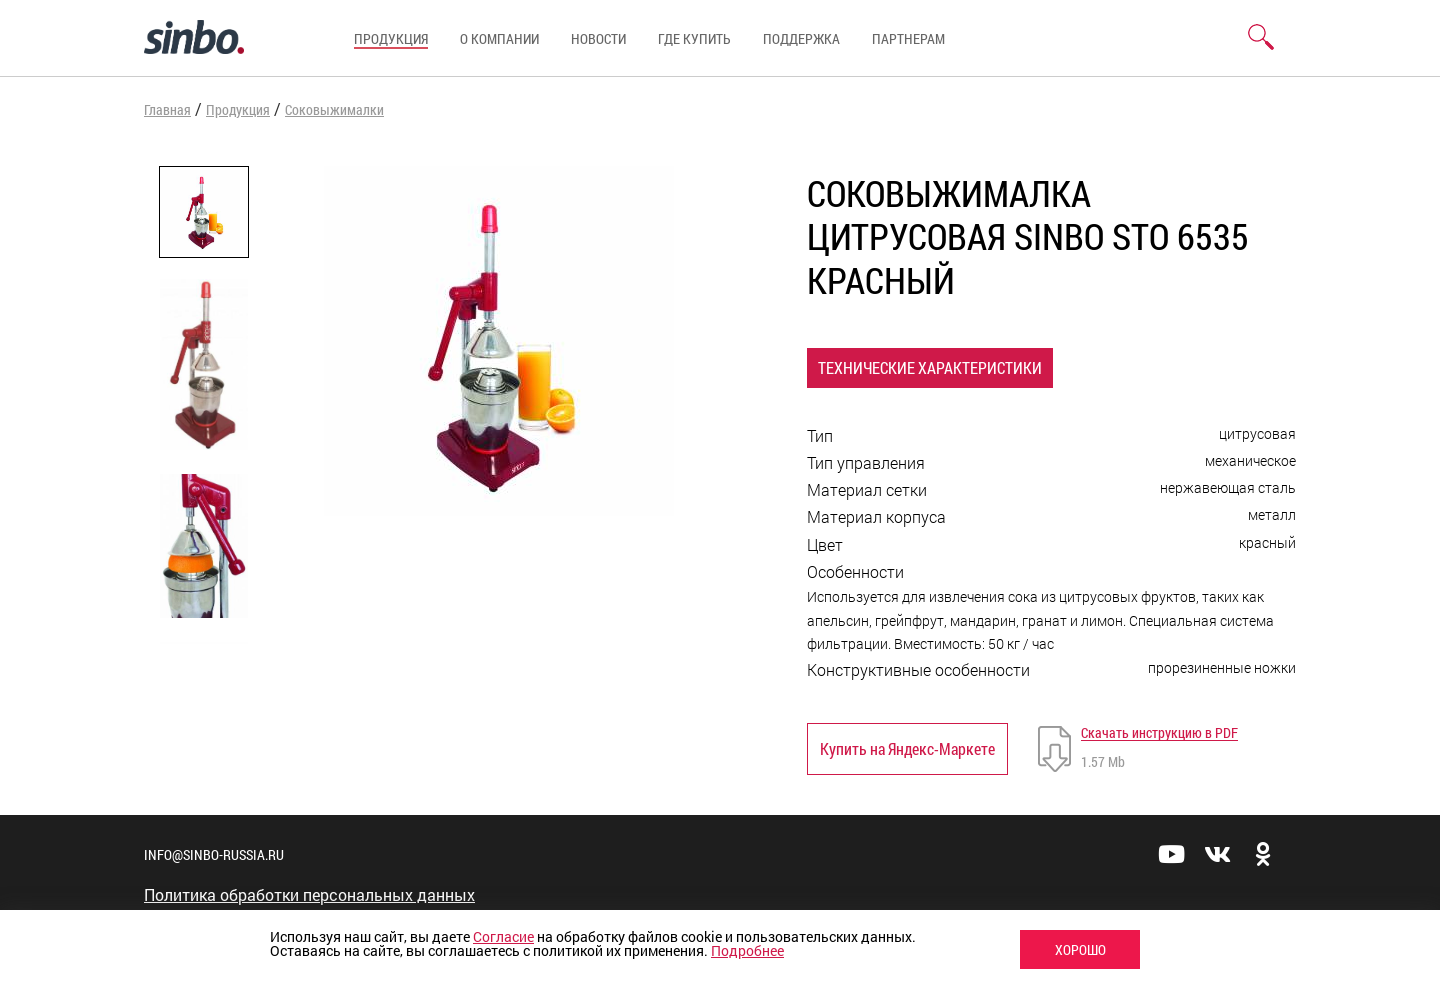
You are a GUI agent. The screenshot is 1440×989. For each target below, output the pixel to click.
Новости (598, 38)
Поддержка (801, 38)
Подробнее (747, 950)
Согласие (503, 936)
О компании (499, 38)
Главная (167, 109)
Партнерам (908, 38)
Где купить (694, 38)
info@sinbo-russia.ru (214, 854)
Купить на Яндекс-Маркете (907, 748)
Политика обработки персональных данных (309, 895)
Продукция (391, 38)
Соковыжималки (334, 109)
